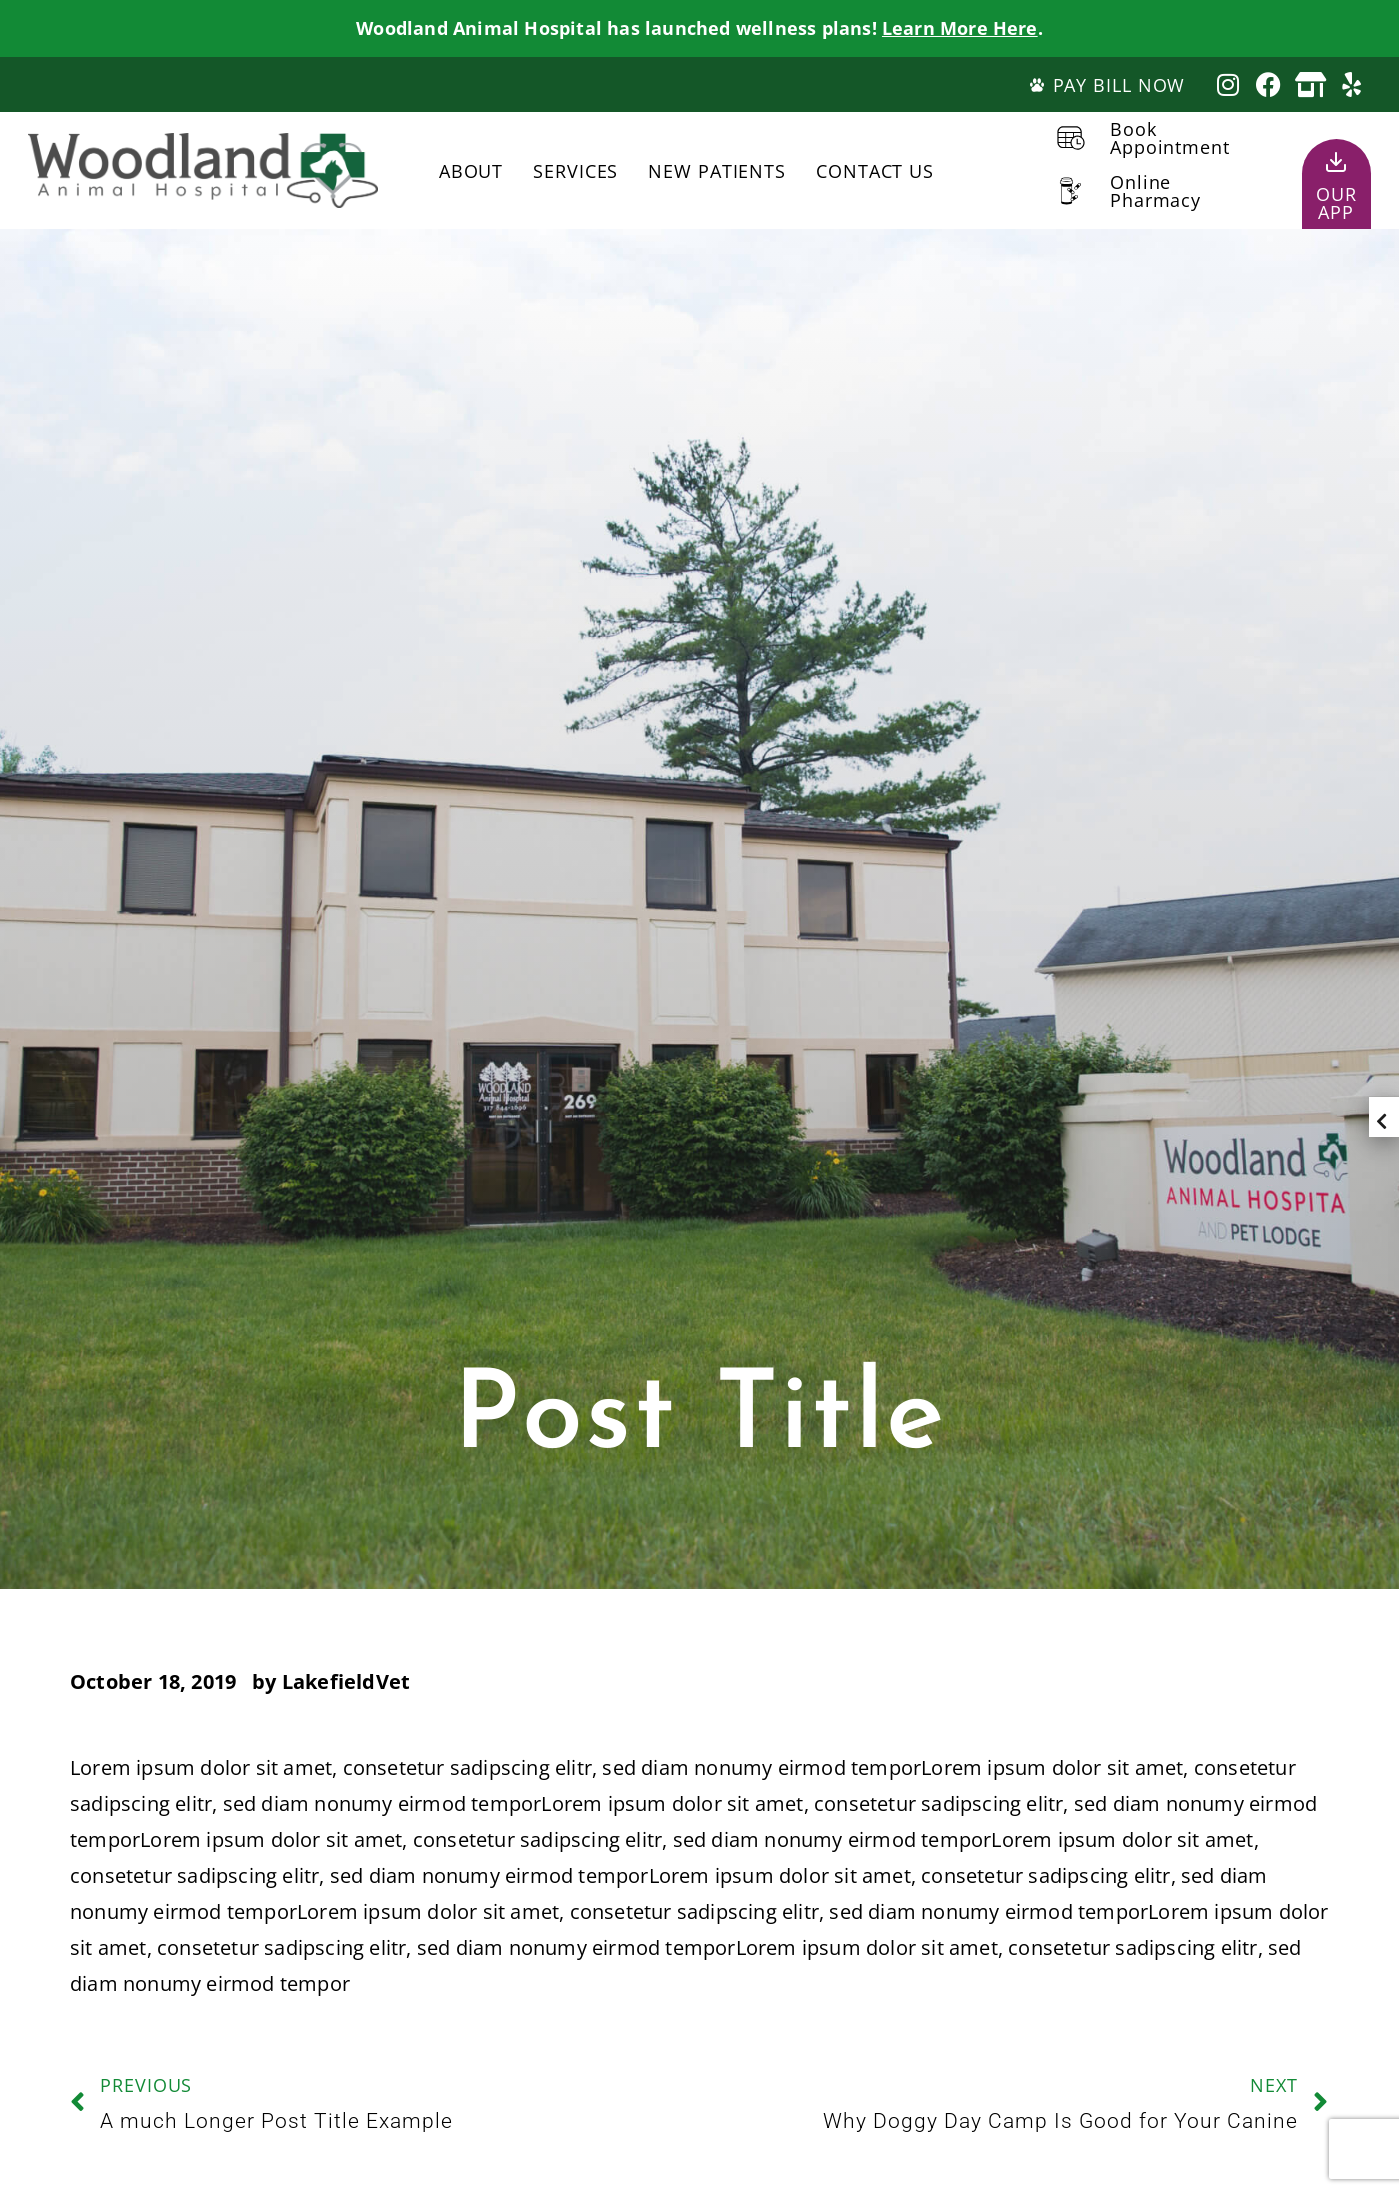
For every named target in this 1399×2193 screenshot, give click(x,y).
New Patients (717, 171)
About (471, 171)
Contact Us (875, 171)
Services (575, 171)
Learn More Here (960, 28)
